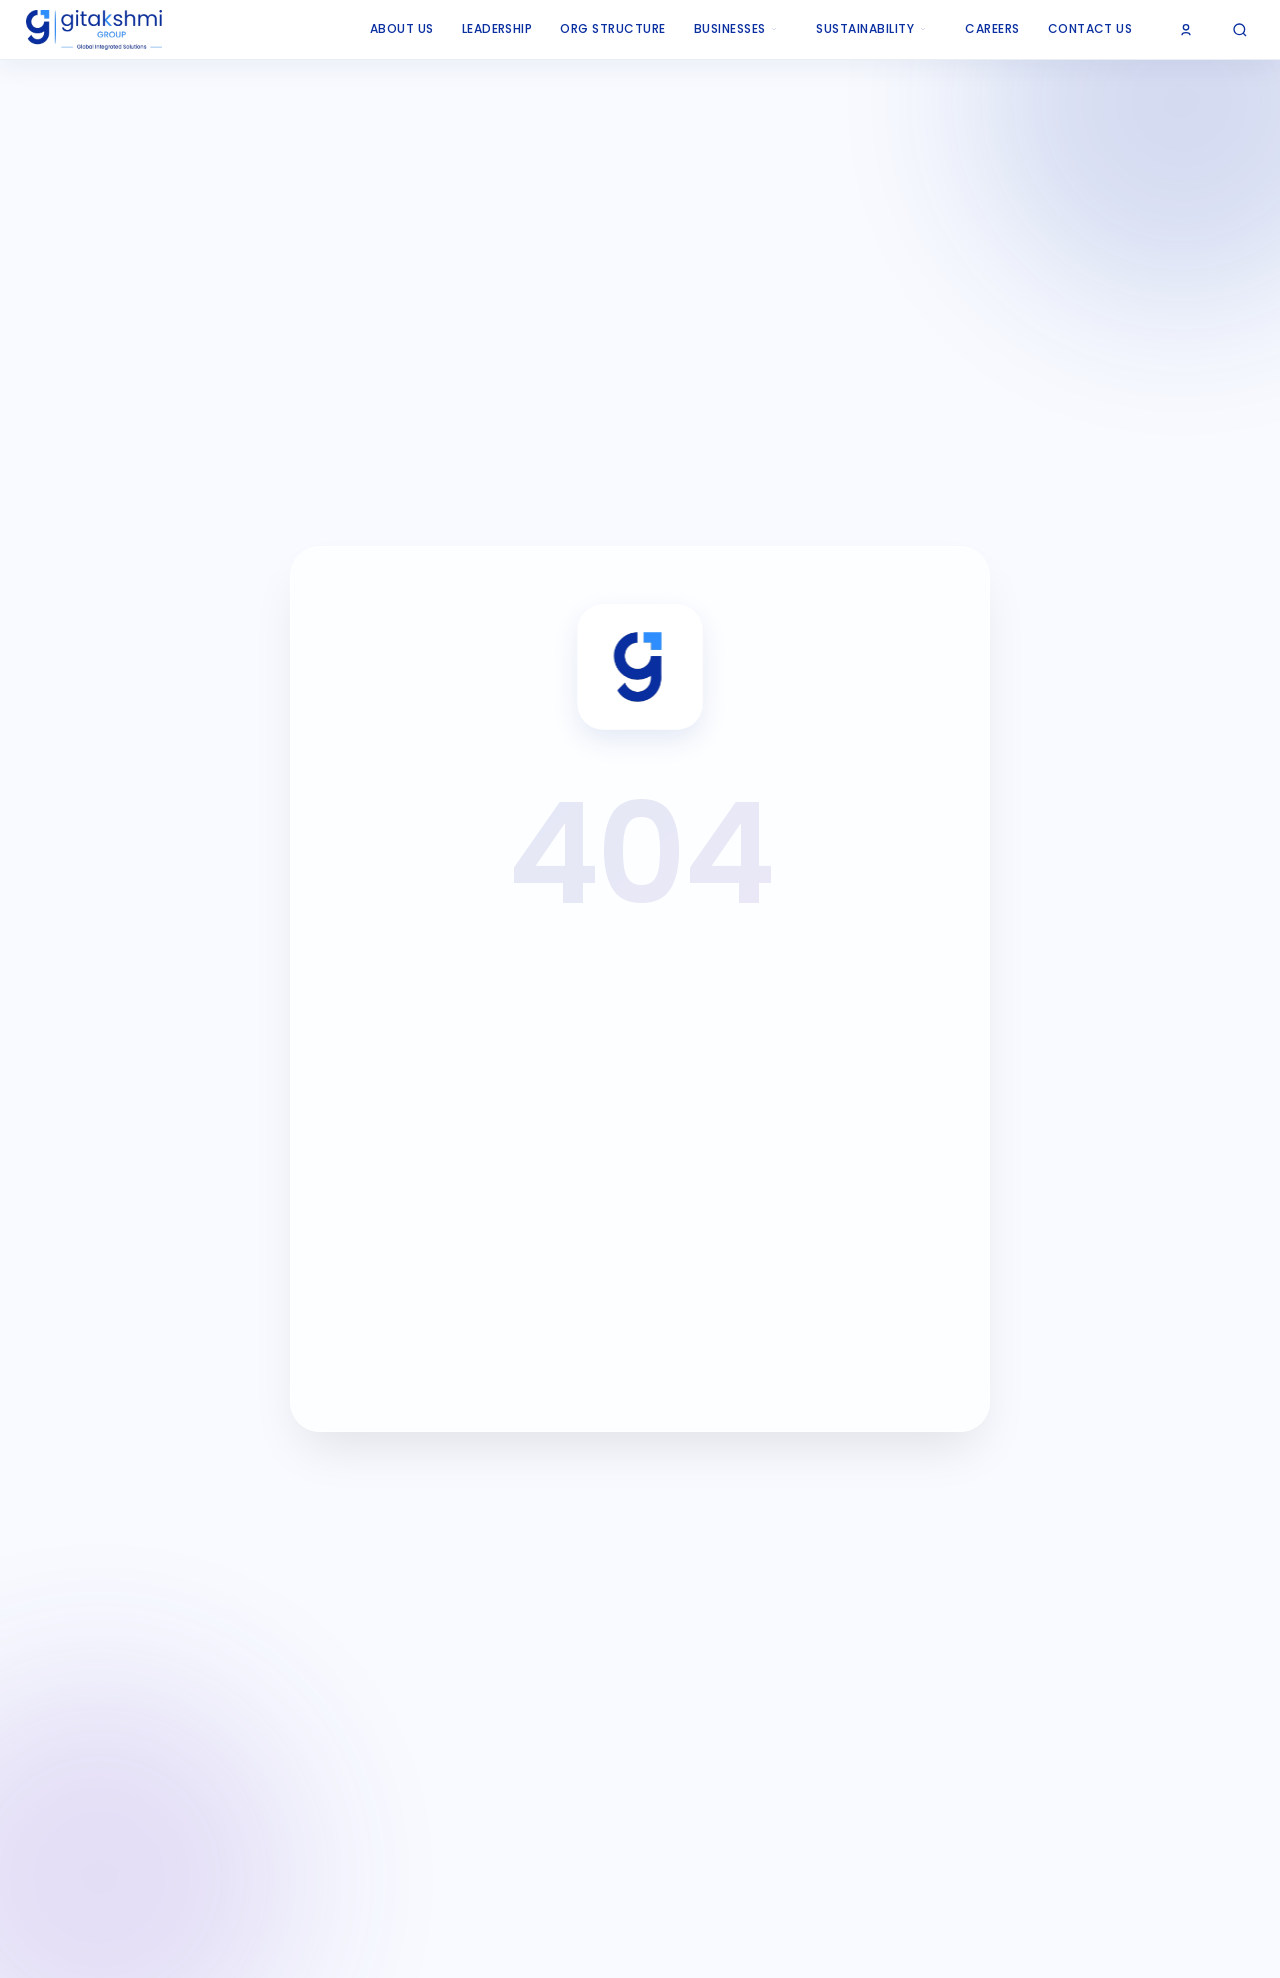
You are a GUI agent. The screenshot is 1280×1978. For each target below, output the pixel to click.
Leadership (497, 28)
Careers (992, 28)
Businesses (736, 28)
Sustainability (871, 28)
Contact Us (1090, 28)
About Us (402, 28)
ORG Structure (612, 28)
